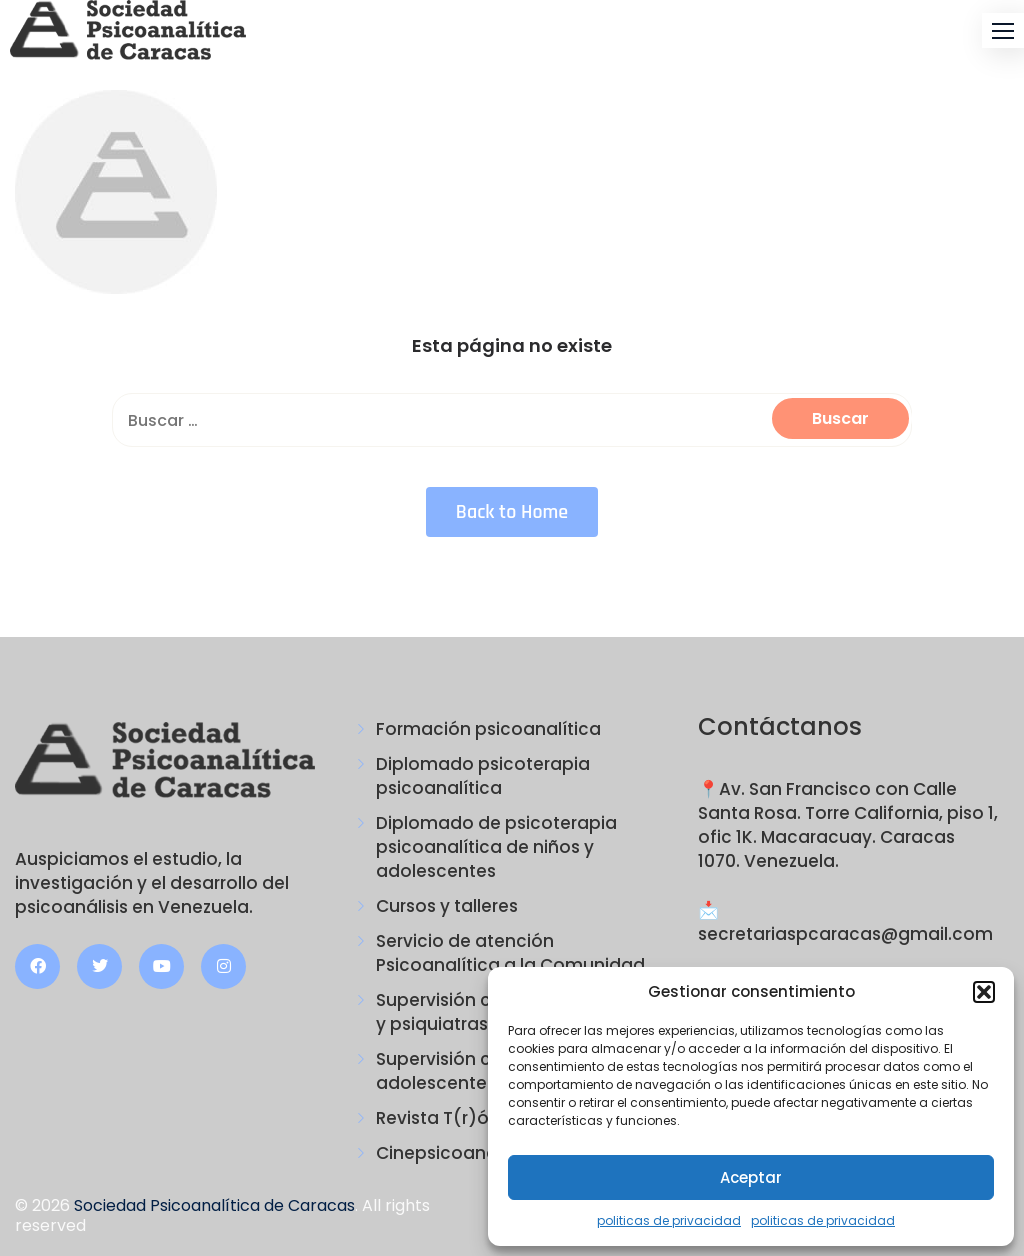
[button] (984, 992)
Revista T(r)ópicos (456, 1118)
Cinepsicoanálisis (452, 1153)
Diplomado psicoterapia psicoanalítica (483, 776)
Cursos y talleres (447, 906)
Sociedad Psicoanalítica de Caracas (214, 1205)
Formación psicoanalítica (488, 729)
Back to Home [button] (512, 512)
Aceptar (751, 1177)
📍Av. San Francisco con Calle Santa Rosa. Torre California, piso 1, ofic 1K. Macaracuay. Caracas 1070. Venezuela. (848, 825)
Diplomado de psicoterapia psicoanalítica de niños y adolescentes (496, 847)
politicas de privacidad (669, 1220)
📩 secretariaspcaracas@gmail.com (845, 922)
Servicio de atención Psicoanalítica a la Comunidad (510, 953)
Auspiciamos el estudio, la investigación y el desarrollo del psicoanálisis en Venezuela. (152, 883)
